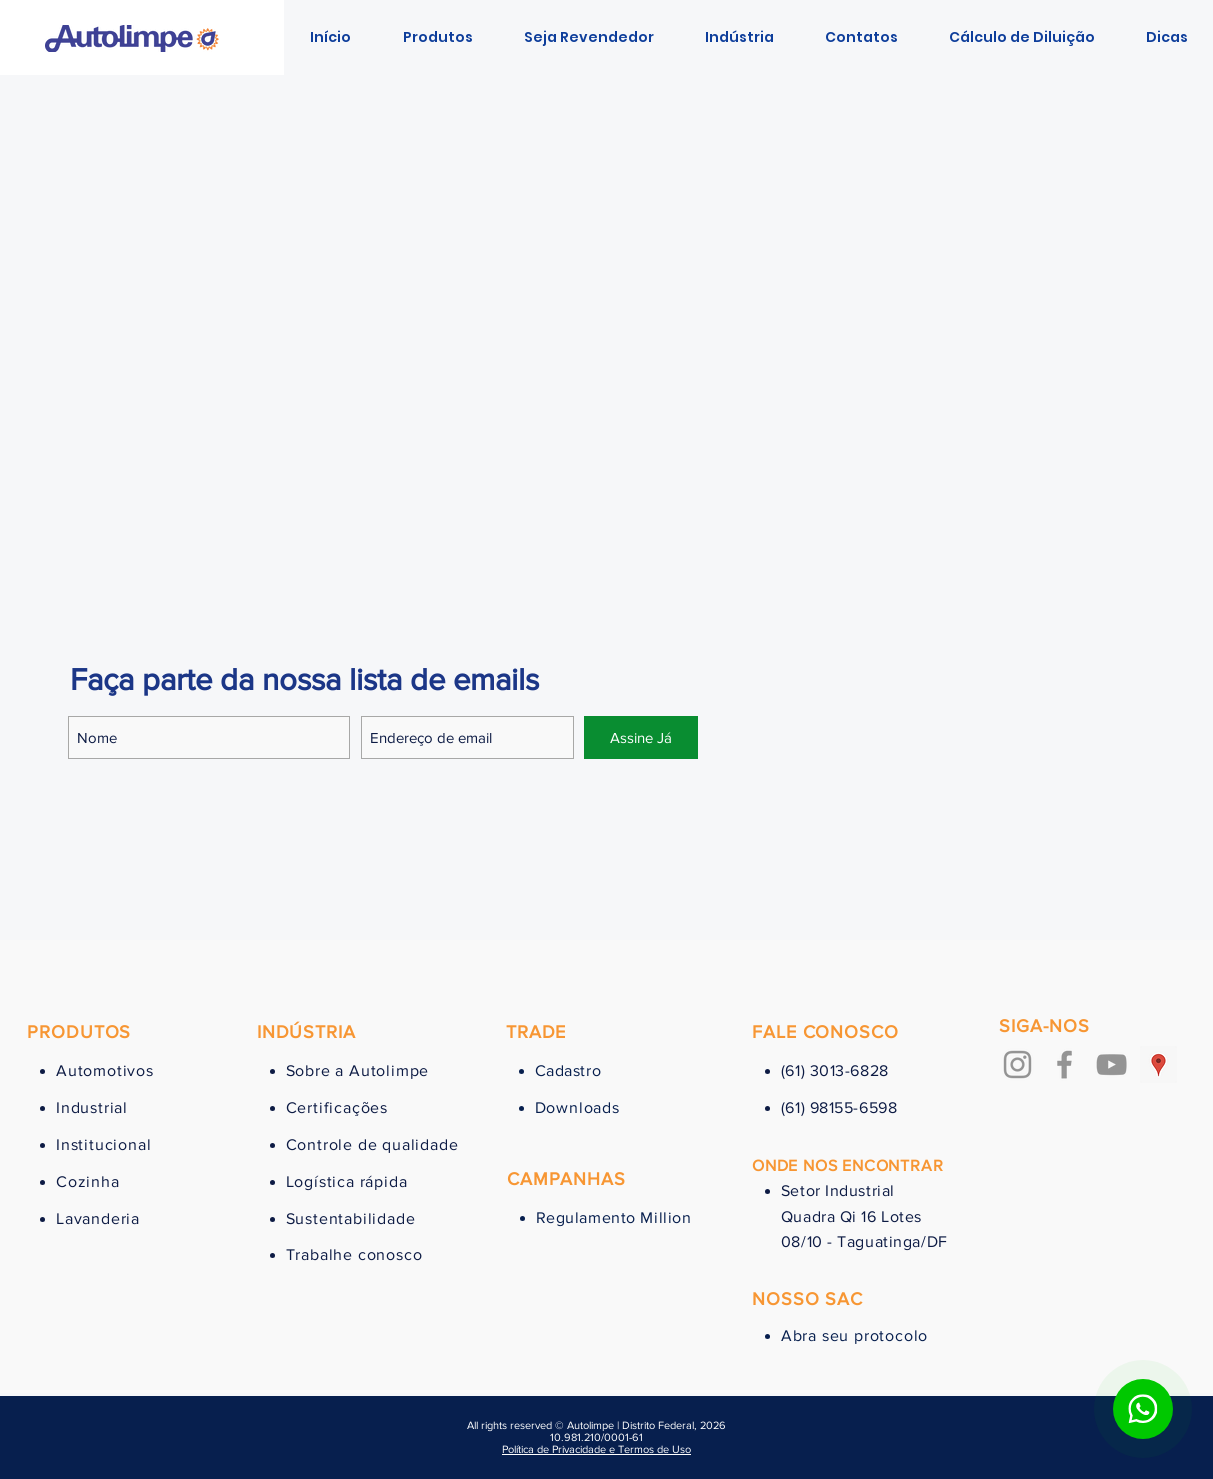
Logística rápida (347, 1181)
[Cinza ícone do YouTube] (1111, 1064)
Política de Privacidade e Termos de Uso (596, 1449)
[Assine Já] (641, 737)
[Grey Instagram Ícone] (1017, 1064)
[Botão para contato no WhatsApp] (1143, 1409)
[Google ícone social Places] (1158, 1064)
